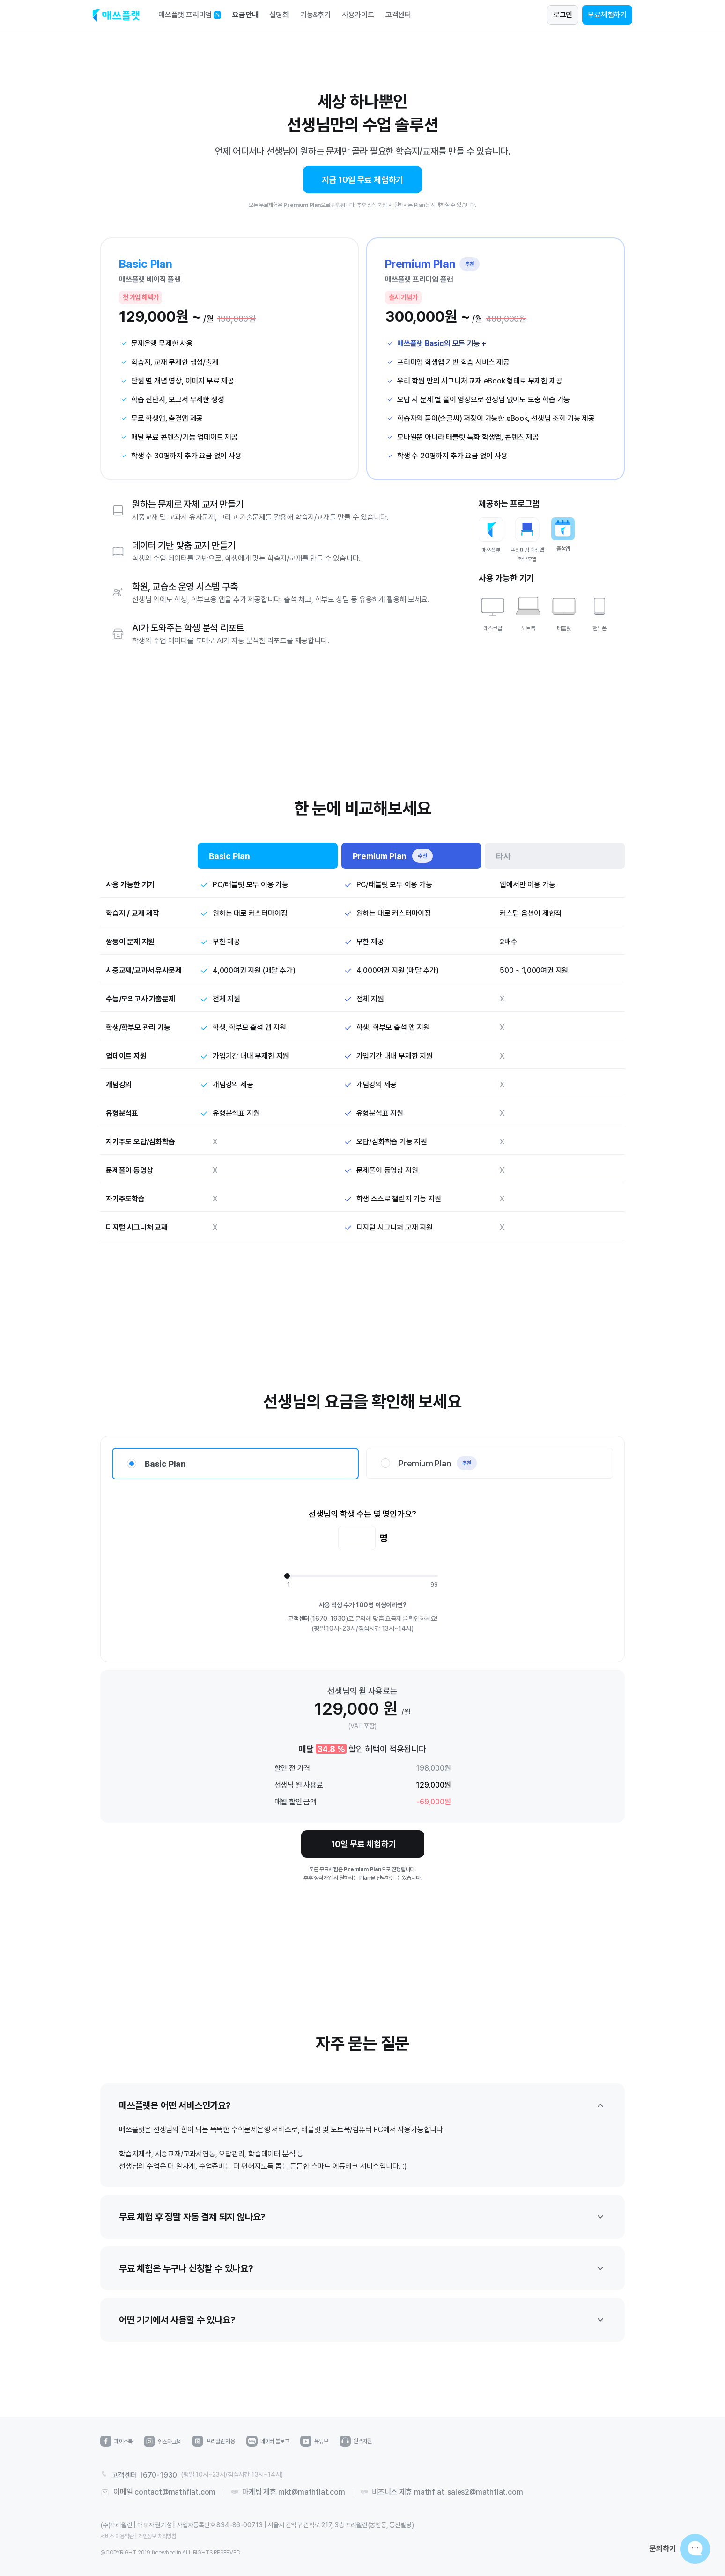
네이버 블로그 (267, 2441)
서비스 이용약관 (116, 2536)
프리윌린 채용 (213, 2441)
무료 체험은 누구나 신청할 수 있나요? (362, 2268)
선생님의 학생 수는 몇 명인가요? (362, 1529)
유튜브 (314, 2441)
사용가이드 (358, 14)
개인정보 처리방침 (157, 2536)
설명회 (279, 14)
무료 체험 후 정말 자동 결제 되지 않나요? (362, 2217)
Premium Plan (427, 1463)
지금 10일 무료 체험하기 (362, 179)
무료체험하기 (607, 14)
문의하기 (662, 2549)
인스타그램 (162, 2441)
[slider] (287, 1576)
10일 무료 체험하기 (363, 1844)
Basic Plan (155, 1463)
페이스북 (116, 2441)
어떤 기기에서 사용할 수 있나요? (362, 2320)
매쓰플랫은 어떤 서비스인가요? (362, 2105)
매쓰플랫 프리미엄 (189, 14)
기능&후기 (315, 14)
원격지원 (356, 2441)
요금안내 (245, 14)
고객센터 (398, 14)
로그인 (562, 14)
